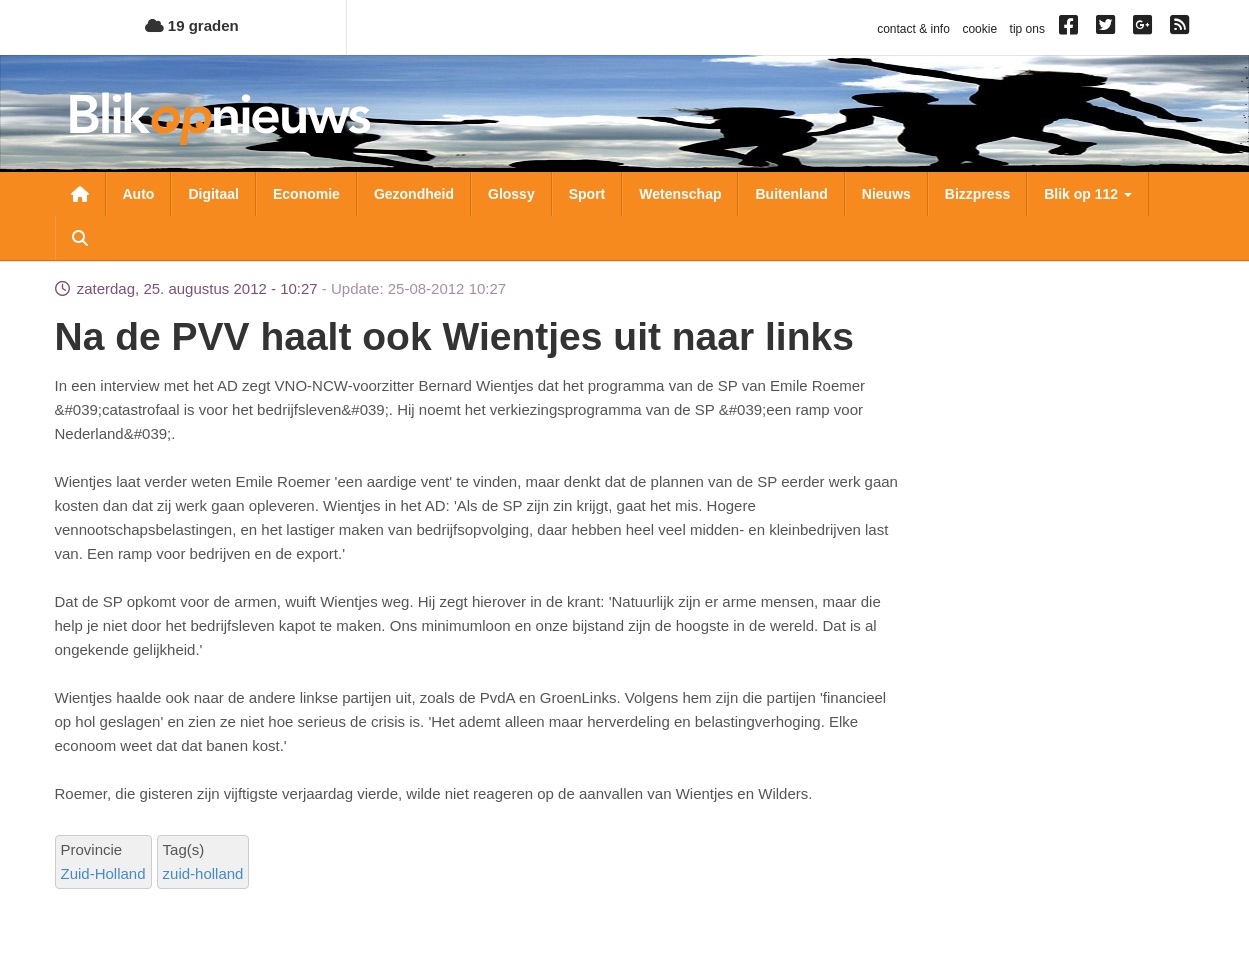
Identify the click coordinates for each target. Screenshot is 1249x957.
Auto (139, 194)
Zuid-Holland (103, 873)
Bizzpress (977, 194)
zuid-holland (203, 873)
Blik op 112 (1088, 194)
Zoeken (80, 238)
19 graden (192, 25)
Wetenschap (680, 194)
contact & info (913, 29)
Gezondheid (414, 194)
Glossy (511, 194)
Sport (587, 194)
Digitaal (213, 194)
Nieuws (886, 194)
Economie (306, 194)
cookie (979, 29)
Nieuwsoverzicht (80, 194)
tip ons (1027, 29)
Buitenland (791, 194)
